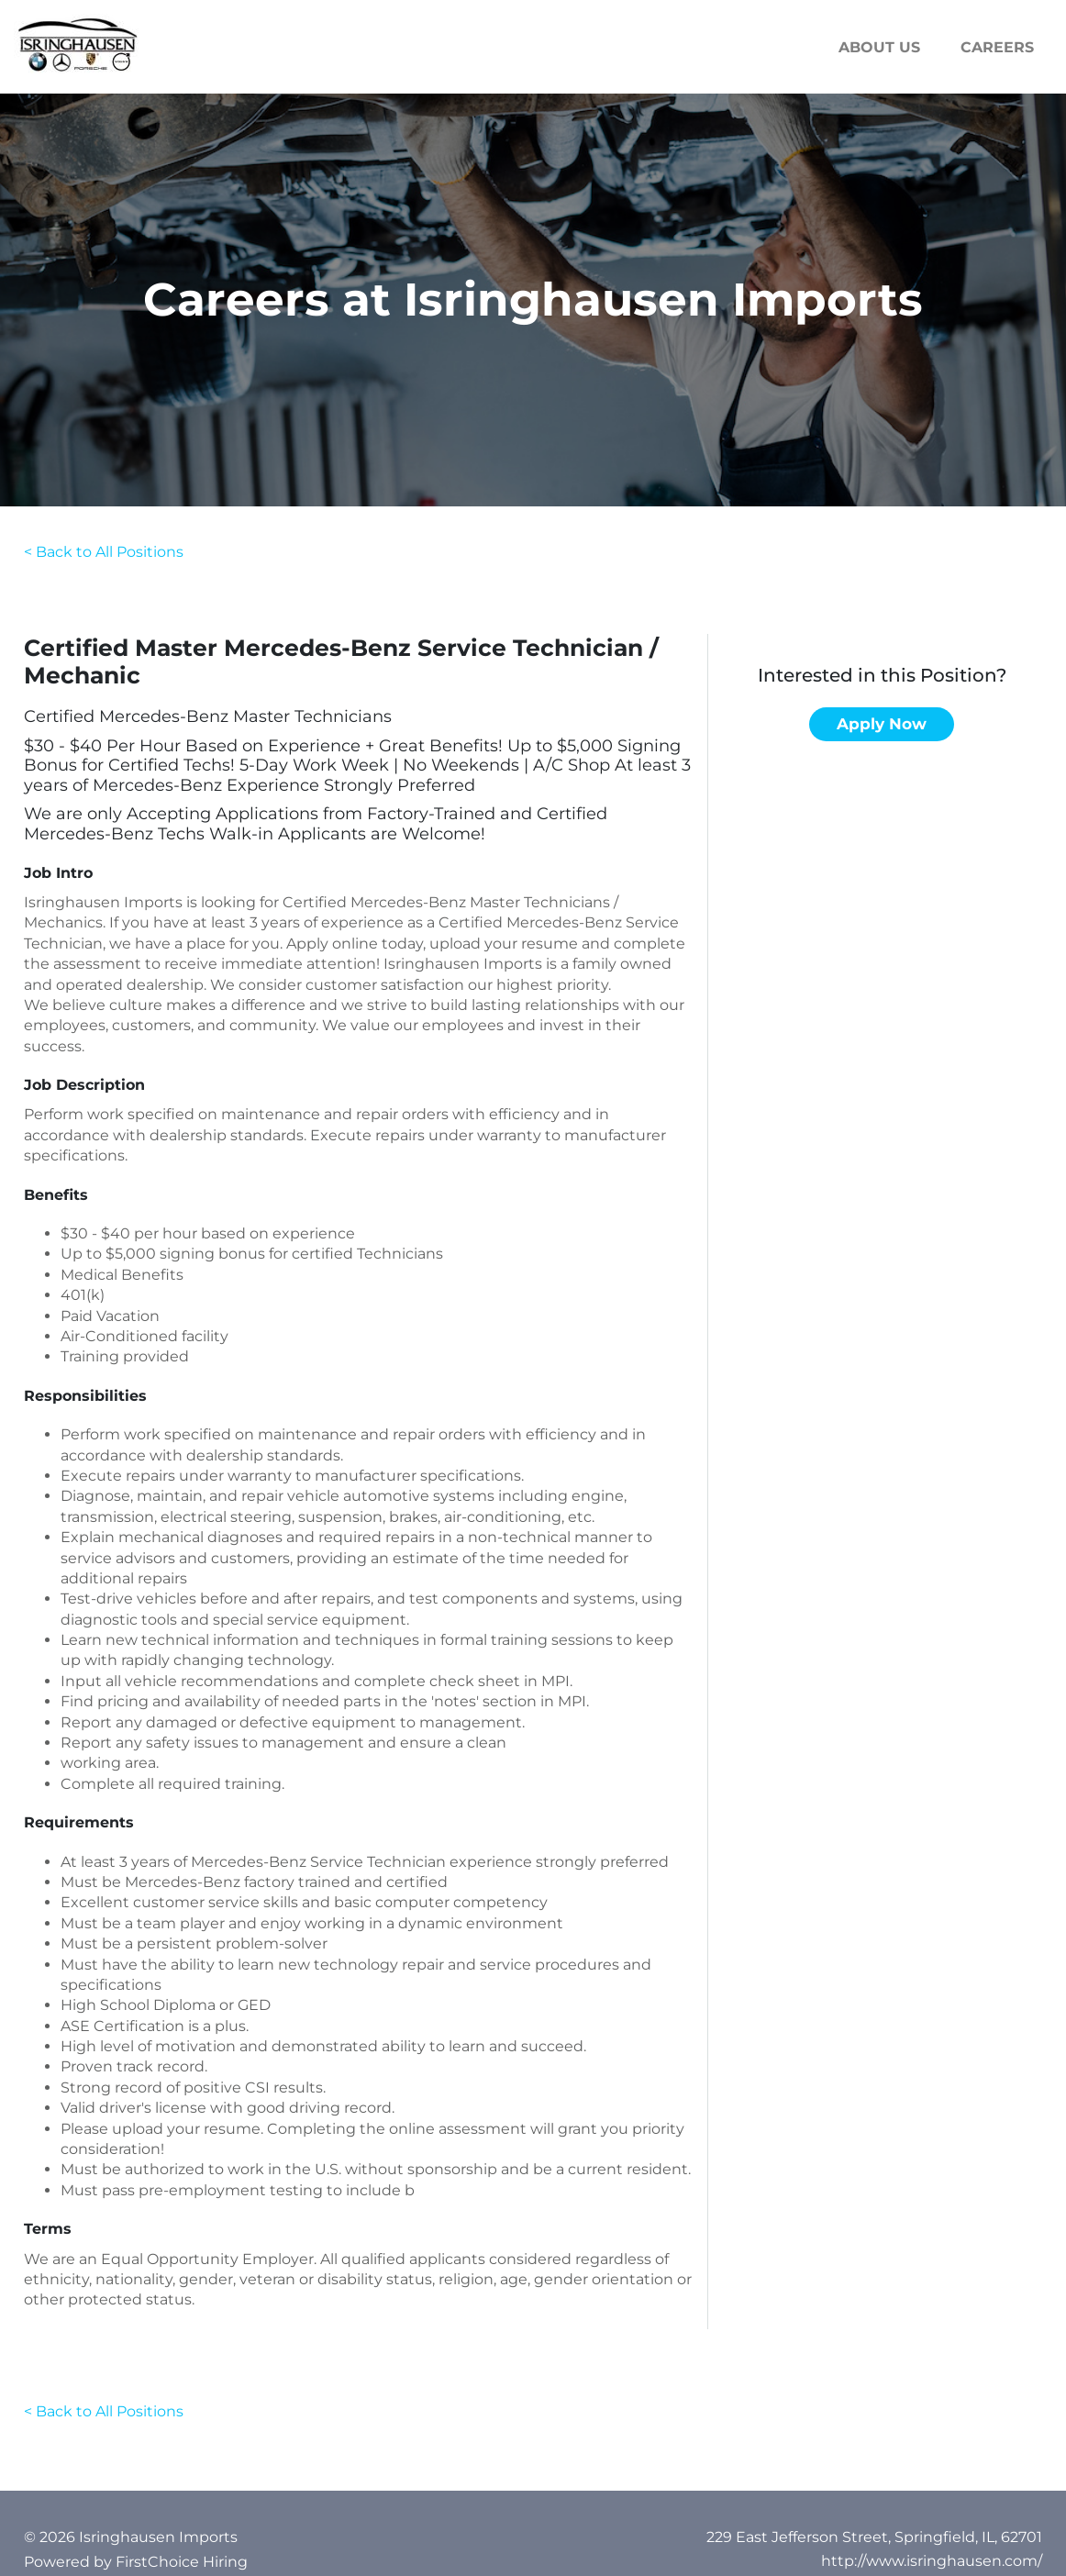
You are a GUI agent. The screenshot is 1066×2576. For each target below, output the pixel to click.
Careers (997, 47)
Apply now (882, 724)
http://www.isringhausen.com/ (931, 2561)
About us (879, 47)
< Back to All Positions (103, 552)
